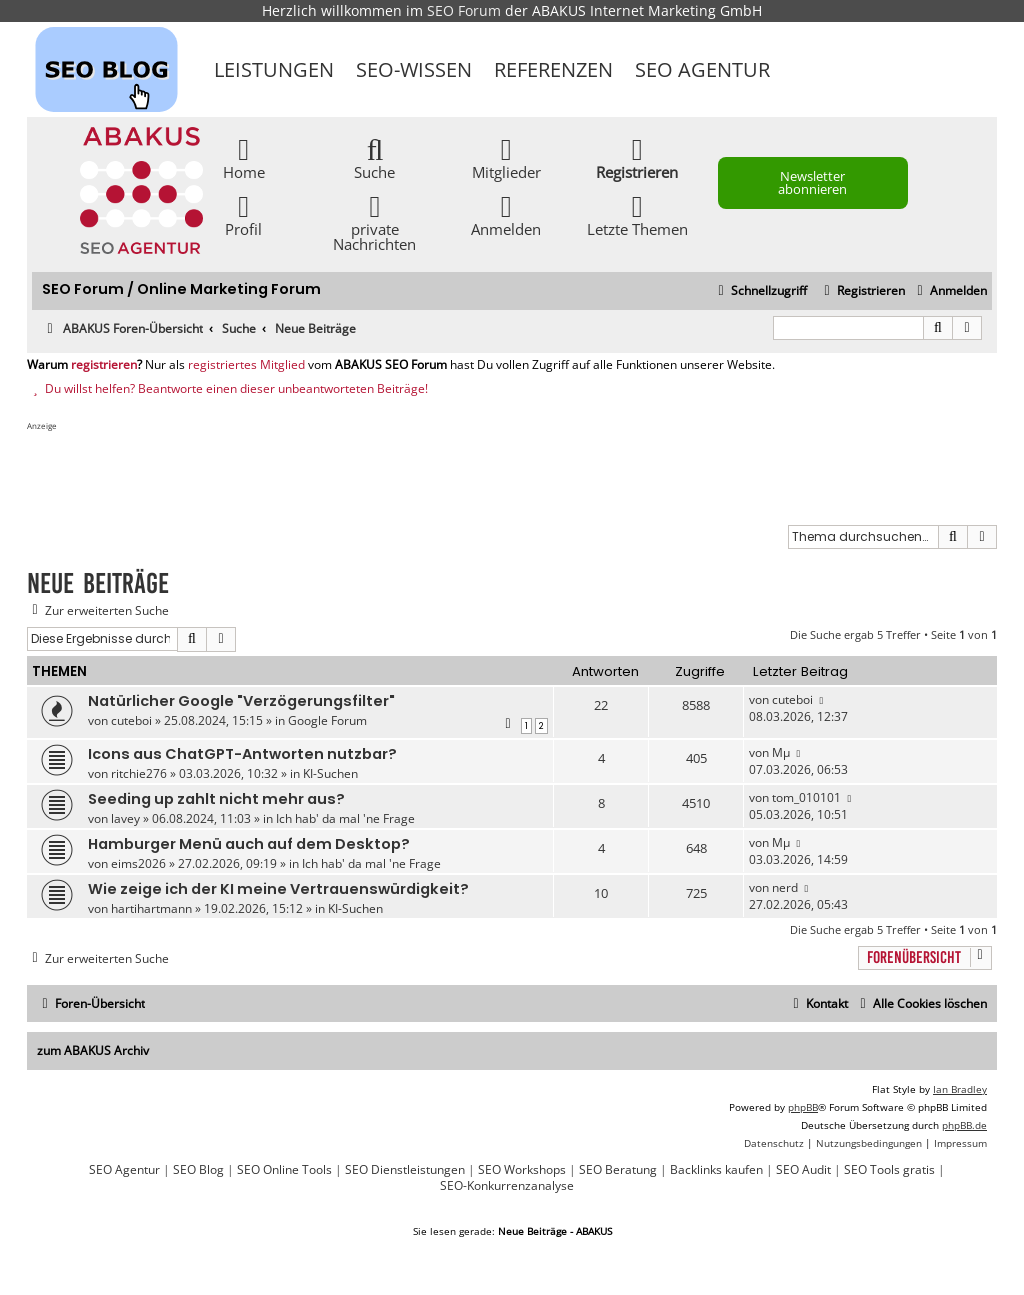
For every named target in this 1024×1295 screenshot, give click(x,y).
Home (244, 157)
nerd (785, 887)
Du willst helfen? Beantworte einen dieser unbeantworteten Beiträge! (227, 389)
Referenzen (553, 69)
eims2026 (138, 863)
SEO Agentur (702, 69)
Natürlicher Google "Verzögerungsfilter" (241, 701)
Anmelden (506, 214)
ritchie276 (139, 773)
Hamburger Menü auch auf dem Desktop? (249, 844)
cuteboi (131, 720)
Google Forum (327, 720)
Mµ (781, 752)
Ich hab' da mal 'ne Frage (345, 818)
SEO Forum (464, 10)
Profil (243, 214)
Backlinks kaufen (716, 1170)
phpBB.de (964, 1125)
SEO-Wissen (414, 69)
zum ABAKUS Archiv (93, 1050)
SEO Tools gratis (889, 1170)
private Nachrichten (374, 222)
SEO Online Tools (284, 1170)
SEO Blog (198, 1170)
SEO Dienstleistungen (405, 1170)
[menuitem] (949, 291)
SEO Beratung (618, 1170)
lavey (125, 818)
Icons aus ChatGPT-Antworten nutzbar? (242, 754)
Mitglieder (506, 157)
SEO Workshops (522, 1170)
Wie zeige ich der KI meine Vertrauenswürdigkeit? (278, 889)
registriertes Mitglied (246, 365)
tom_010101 (806, 797)
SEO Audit (803, 1170)
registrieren (104, 365)
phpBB (803, 1107)
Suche (374, 157)
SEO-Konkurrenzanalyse (507, 1186)
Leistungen (274, 69)
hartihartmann (151, 908)
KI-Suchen (330, 773)
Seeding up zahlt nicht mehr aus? (216, 799)
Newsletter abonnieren (812, 182)
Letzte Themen (637, 214)
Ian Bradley (960, 1089)
